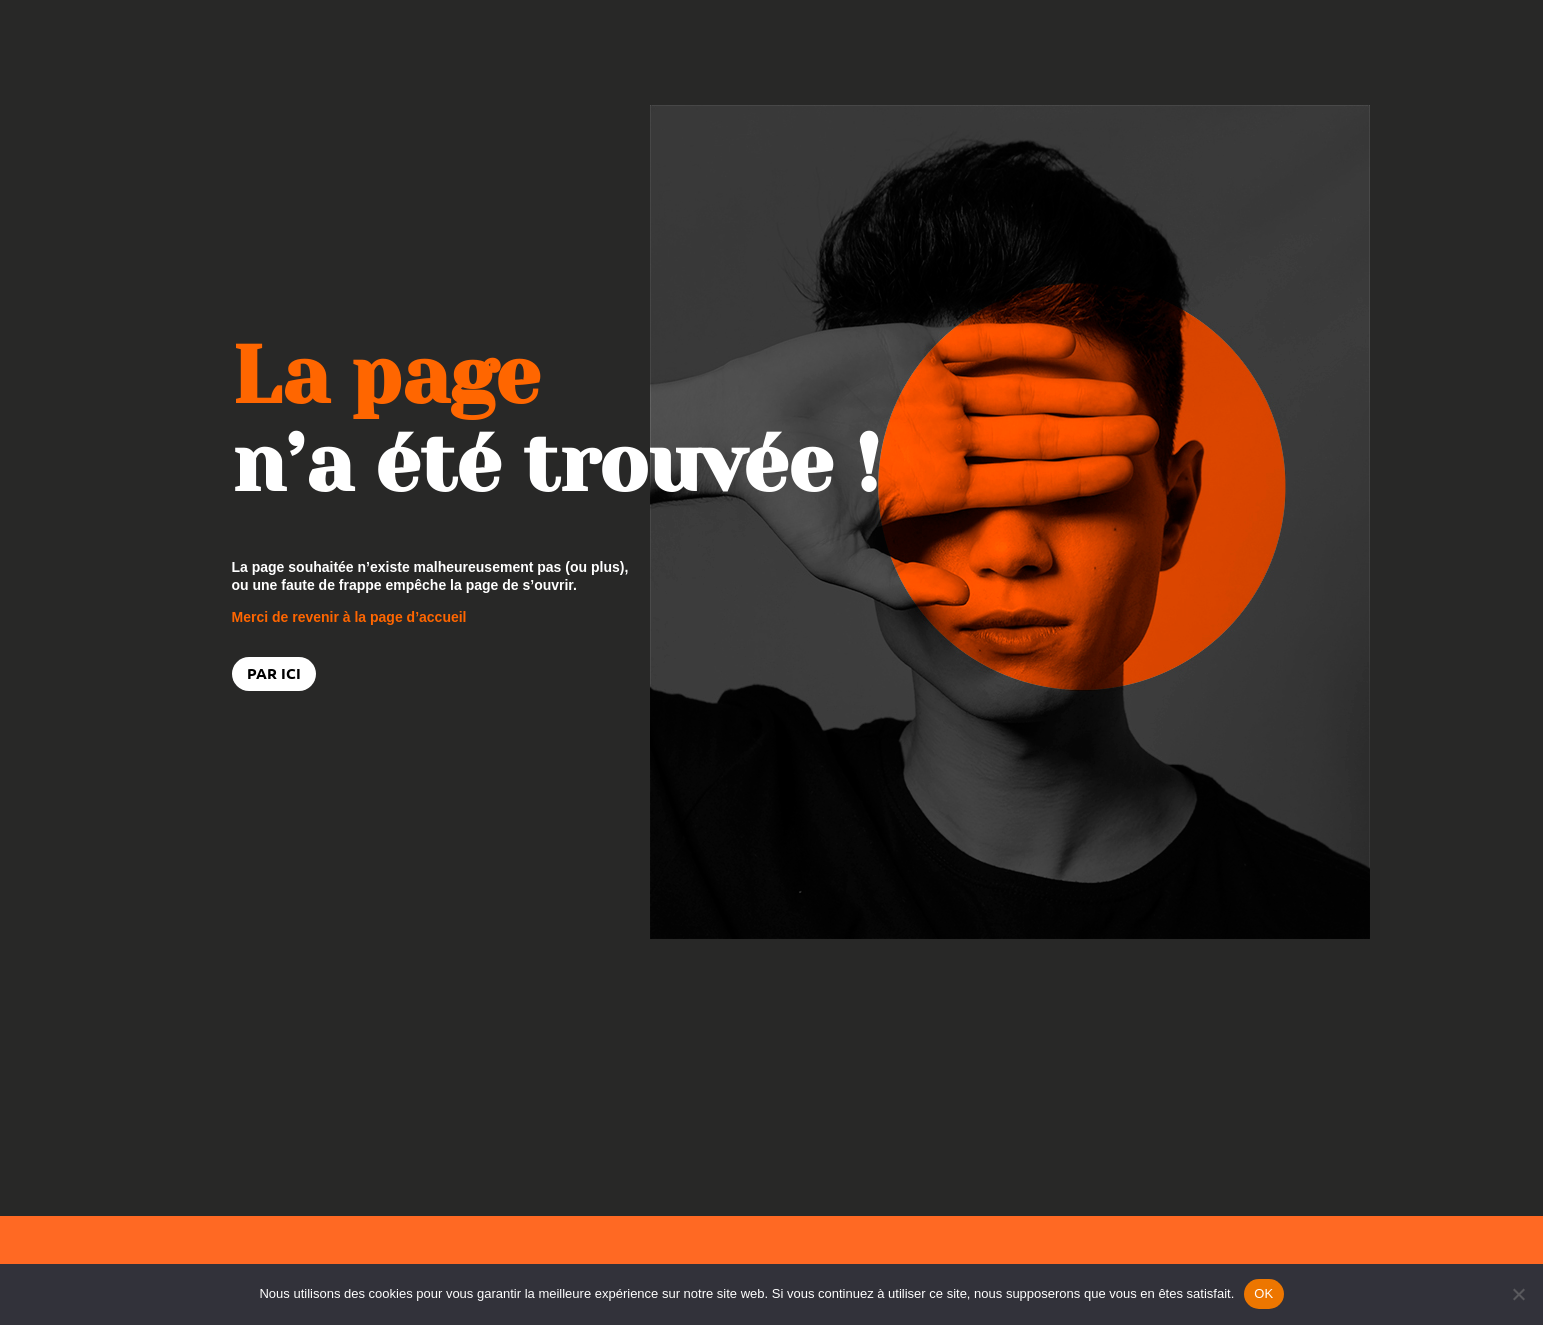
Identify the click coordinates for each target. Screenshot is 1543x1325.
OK (1263, 1293)
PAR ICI (274, 673)
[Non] (1518, 1294)
